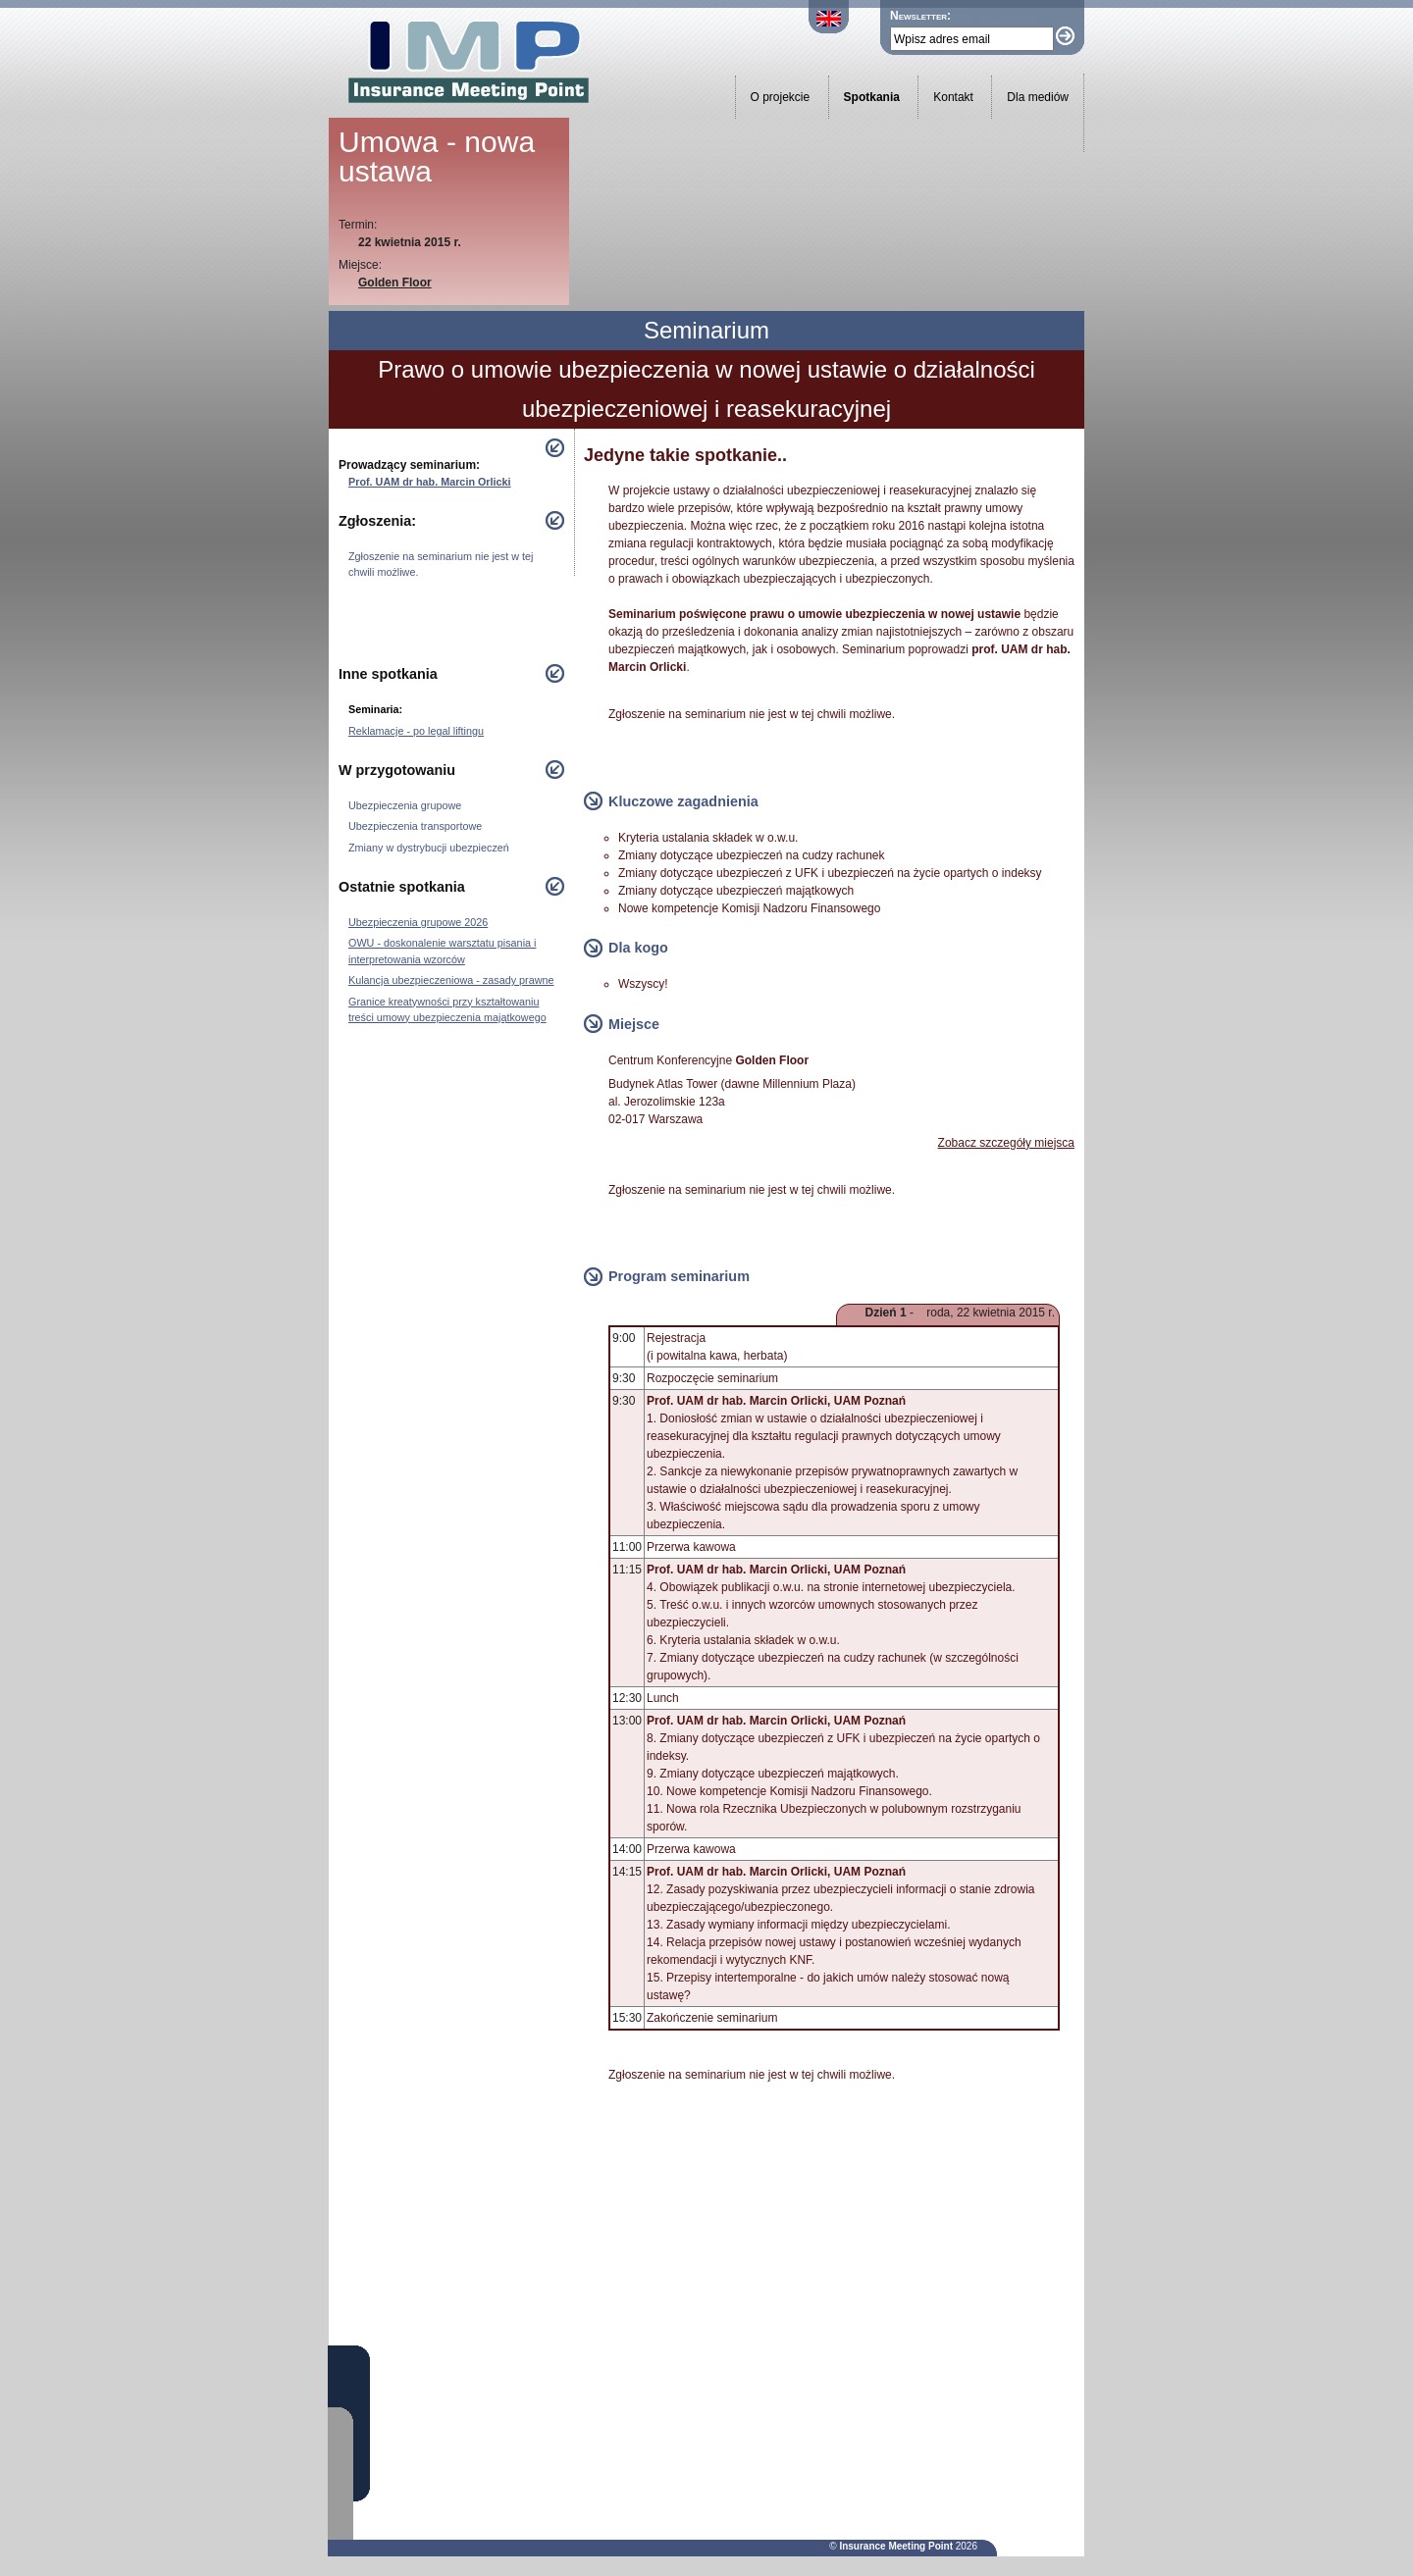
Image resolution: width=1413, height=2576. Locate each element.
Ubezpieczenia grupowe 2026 (418, 922)
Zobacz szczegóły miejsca (1006, 1143)
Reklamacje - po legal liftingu (416, 731)
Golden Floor (395, 282)
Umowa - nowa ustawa (437, 156)
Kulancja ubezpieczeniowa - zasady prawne (450, 980)
